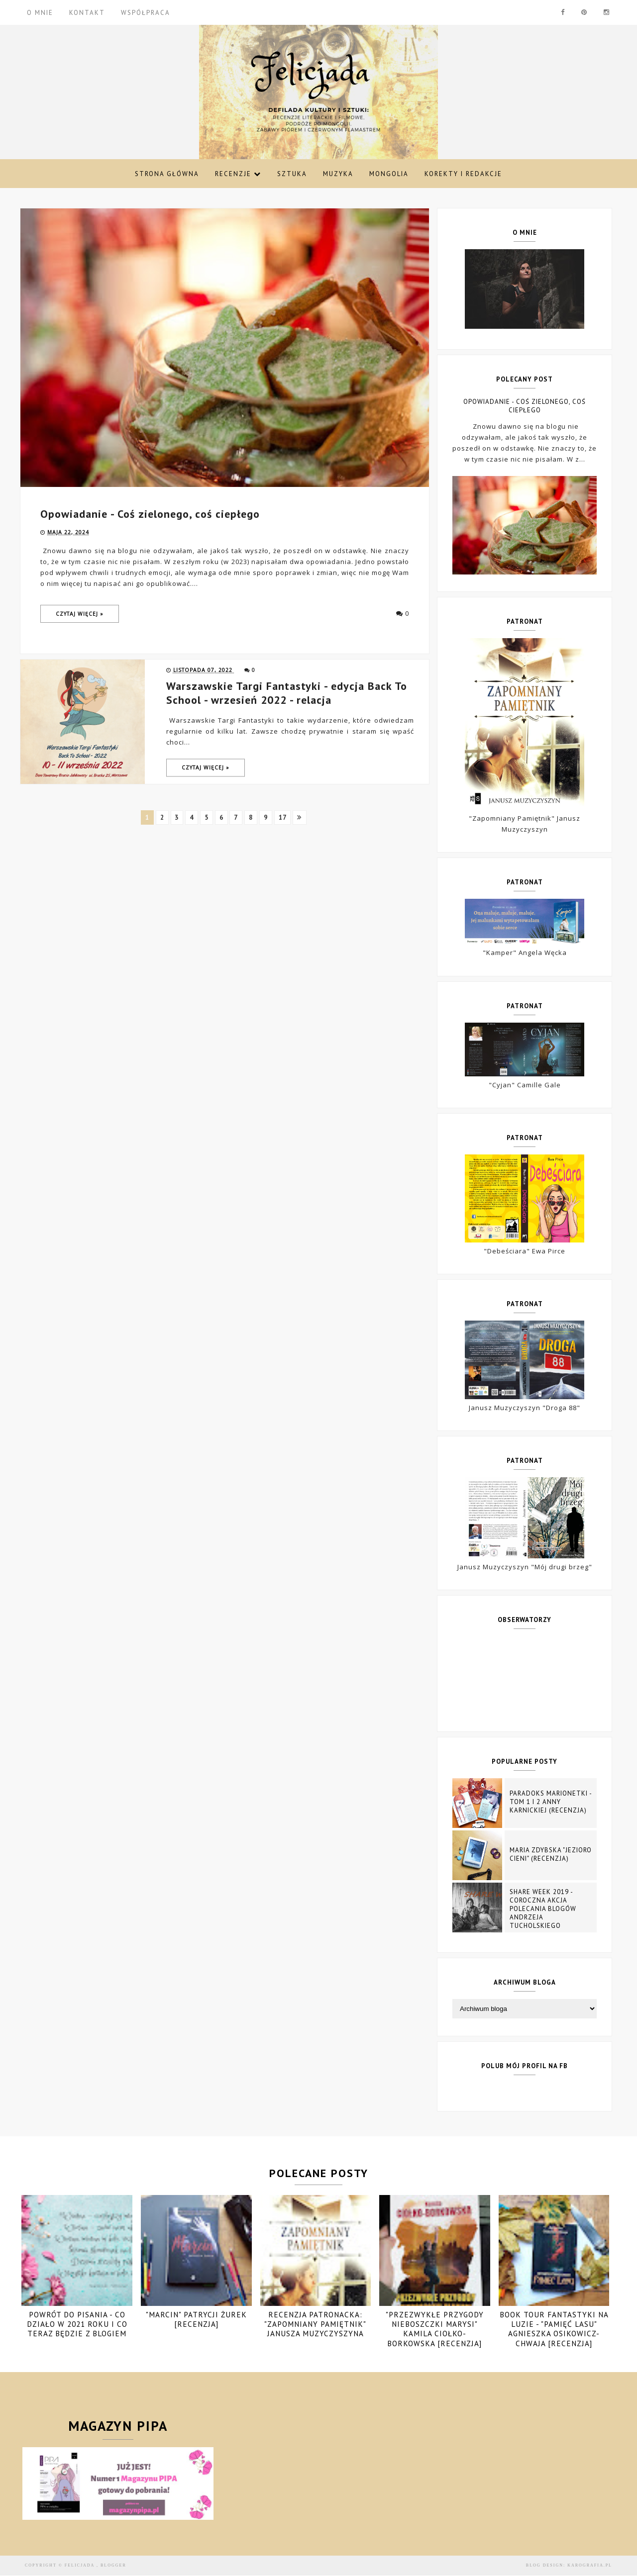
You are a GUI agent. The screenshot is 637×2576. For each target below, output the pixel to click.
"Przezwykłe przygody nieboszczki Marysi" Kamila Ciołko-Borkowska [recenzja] (435, 2329)
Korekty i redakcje (463, 174)
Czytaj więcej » (80, 613)
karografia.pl (589, 2565)
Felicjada (81, 2565)
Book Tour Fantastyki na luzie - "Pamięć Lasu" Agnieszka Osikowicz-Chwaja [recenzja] (554, 2329)
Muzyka (338, 174)
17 (283, 817)
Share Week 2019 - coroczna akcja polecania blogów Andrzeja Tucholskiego (543, 1909)
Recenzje (238, 174)
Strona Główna (167, 174)
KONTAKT (87, 12)
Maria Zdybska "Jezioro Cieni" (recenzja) (551, 1854)
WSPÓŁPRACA (145, 12)
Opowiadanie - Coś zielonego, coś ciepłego (150, 514)
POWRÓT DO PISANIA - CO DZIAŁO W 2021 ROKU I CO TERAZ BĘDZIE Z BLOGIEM (77, 2324)
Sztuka (292, 174)
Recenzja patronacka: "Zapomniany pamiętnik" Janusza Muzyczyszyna (315, 2324)
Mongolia (389, 174)
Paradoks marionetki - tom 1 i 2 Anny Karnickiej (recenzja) (551, 1801)
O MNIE (40, 12)
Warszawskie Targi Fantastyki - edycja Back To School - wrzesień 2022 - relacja (286, 693)
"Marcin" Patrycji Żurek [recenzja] (196, 2319)
